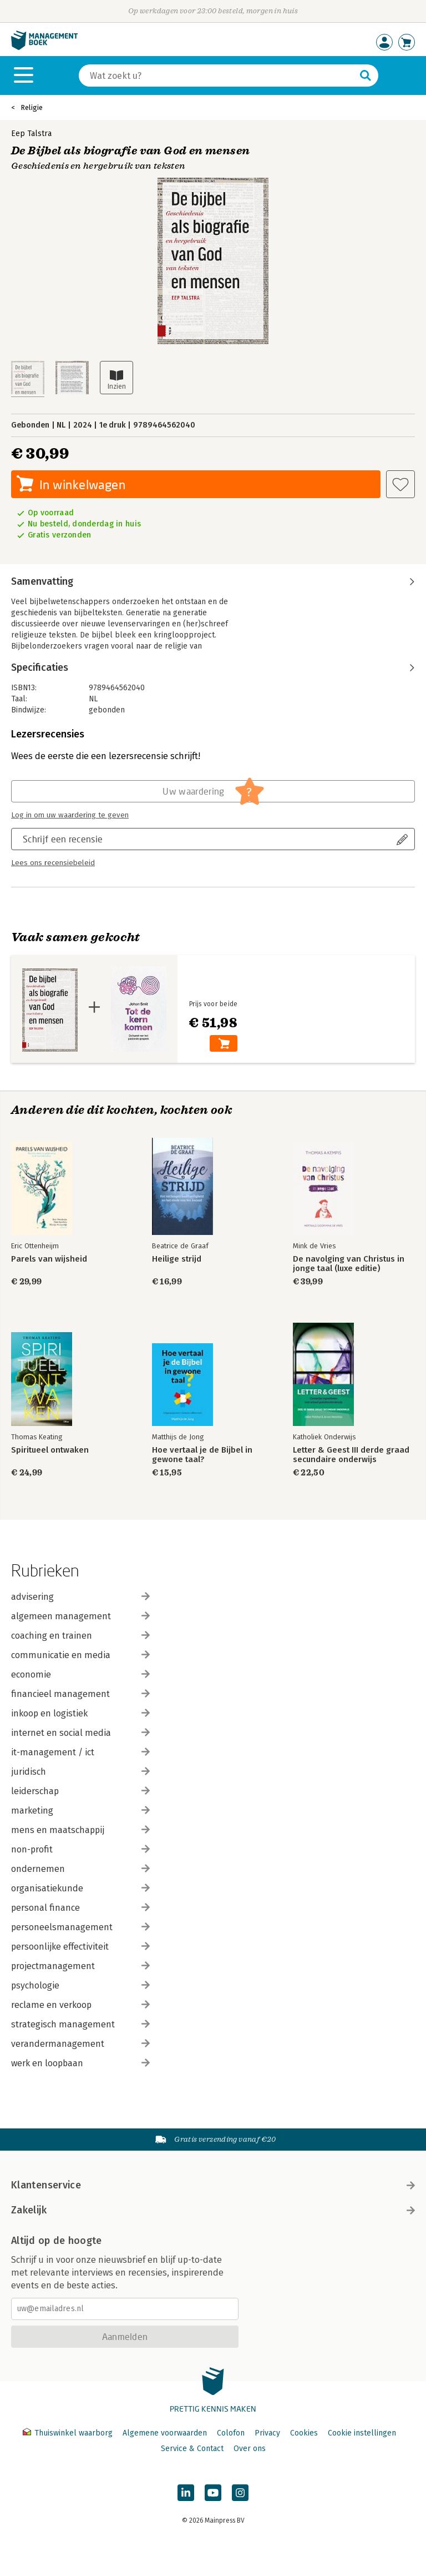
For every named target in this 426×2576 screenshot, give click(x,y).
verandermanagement (80, 2043)
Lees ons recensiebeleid (53, 862)
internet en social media (80, 1733)
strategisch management (80, 2024)
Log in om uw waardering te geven (70, 815)
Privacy (267, 2433)
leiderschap (80, 1791)
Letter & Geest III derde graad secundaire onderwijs (351, 1454)
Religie (32, 107)
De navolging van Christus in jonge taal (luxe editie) (348, 1263)
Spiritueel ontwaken (50, 1450)
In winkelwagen (82, 484)
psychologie (80, 1985)
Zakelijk (213, 2210)
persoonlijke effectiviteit (80, 1946)
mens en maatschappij (80, 1830)
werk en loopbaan (80, 2063)
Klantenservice (213, 2185)
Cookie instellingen (362, 2433)
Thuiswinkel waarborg (69, 2433)
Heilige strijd (176, 1259)
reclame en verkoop (80, 2005)
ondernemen (80, 1869)
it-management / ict (80, 1752)
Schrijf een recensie (63, 838)
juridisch (80, 1771)
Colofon (231, 2433)
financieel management (80, 1694)
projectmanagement (80, 1966)
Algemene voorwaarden (165, 2433)
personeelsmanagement (80, 1927)
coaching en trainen (80, 1635)
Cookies (304, 2433)
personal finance (80, 1907)
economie (80, 1674)
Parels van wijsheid (49, 1259)
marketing (80, 1810)
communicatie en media (80, 1655)
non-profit (80, 1849)
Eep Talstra (31, 133)
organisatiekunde (80, 1888)
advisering (80, 1596)
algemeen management (80, 1616)
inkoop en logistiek (80, 1713)
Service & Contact (192, 2448)
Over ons (250, 2448)
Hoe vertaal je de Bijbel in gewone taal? (202, 1454)
